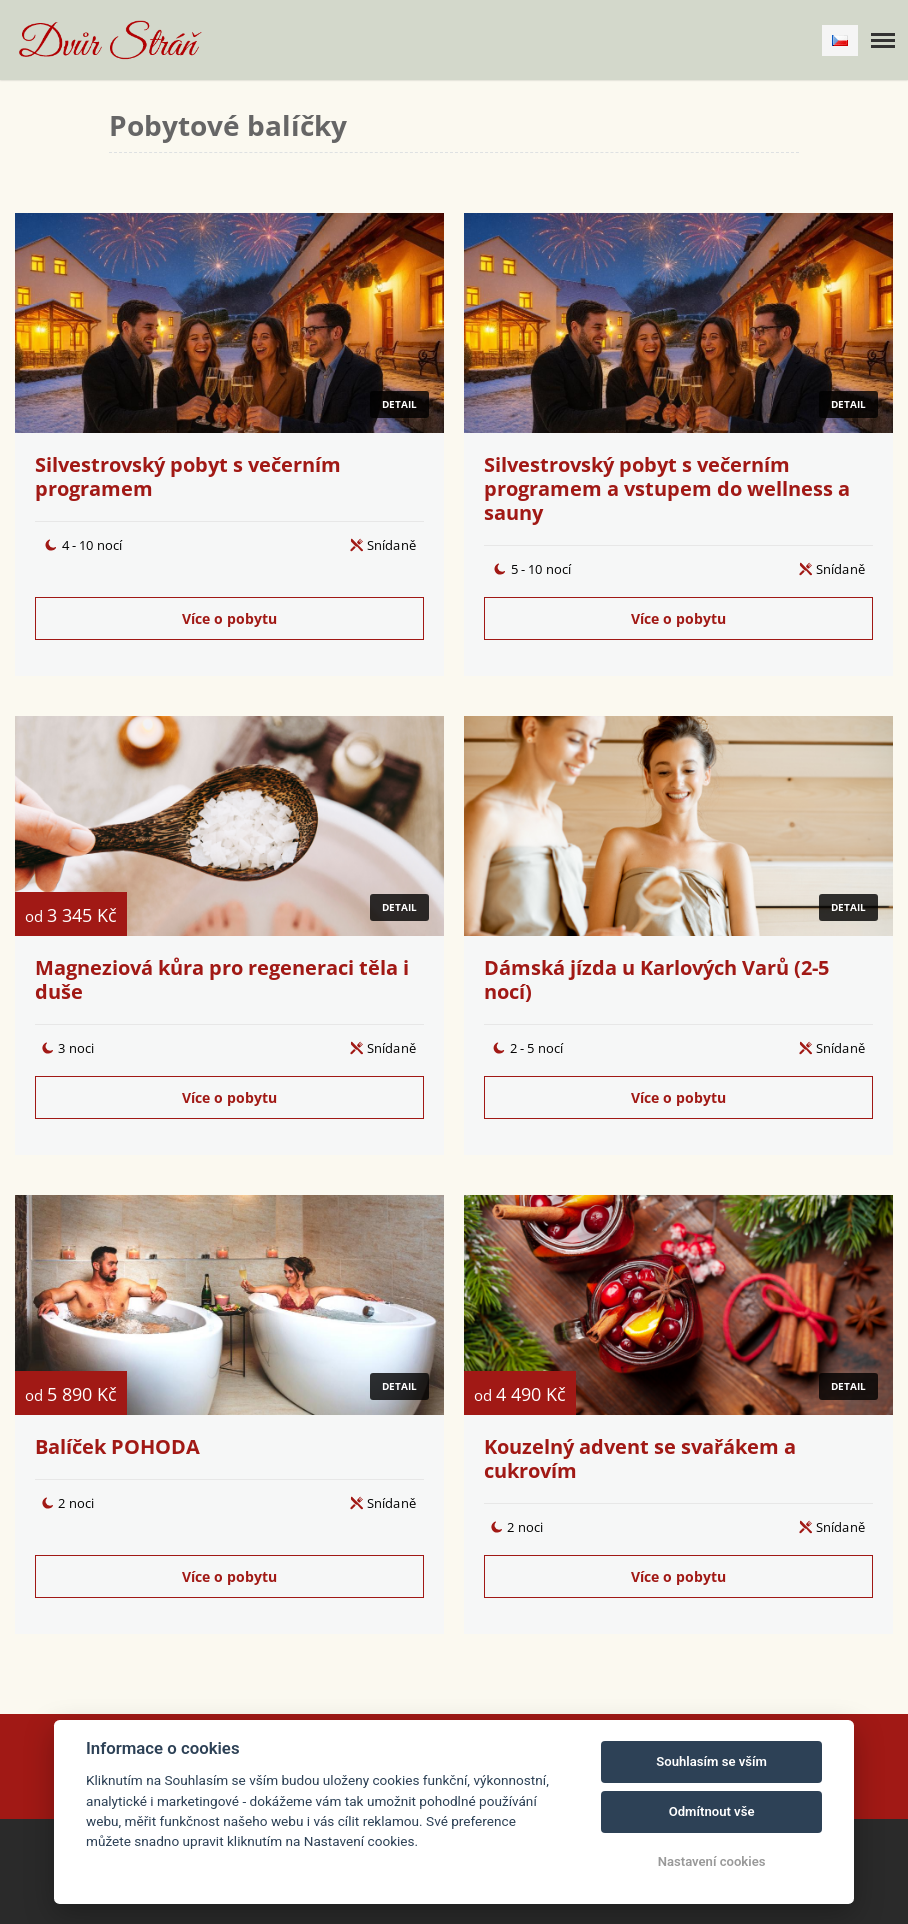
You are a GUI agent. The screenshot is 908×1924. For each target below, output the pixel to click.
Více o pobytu (229, 618)
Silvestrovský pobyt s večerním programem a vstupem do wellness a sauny (667, 488)
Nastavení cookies (712, 1861)
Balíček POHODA (117, 1446)
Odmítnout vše (712, 1811)
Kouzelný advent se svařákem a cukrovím (640, 1458)
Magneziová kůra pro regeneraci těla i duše (222, 979)
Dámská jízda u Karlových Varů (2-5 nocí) (656, 979)
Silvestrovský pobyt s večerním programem (188, 476)
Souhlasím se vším (711, 1761)
